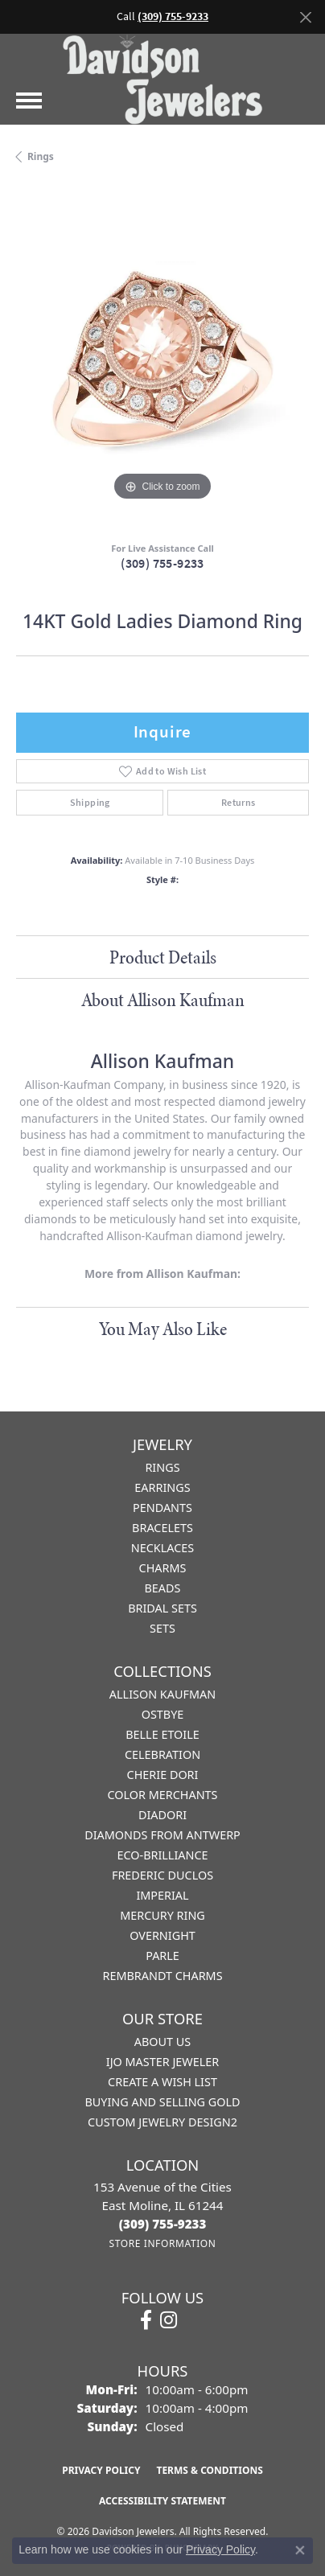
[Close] (305, 17)
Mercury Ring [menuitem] (162, 1915)
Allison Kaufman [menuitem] (162, 1694)
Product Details (162, 957)
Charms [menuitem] (163, 1568)
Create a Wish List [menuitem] (162, 2081)
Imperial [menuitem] (162, 1895)
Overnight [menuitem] (162, 1935)
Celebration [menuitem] (162, 1754)
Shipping (90, 802)
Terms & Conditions (209, 2470)
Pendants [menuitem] (162, 1507)
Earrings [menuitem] (162, 1487)
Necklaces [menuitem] (162, 1547)
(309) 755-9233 (162, 563)
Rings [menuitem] (162, 1467)
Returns (238, 802)
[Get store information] (162, 2243)
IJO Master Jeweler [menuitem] (162, 2061)
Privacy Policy (101, 2470)
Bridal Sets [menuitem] (162, 1608)
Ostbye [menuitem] (163, 1714)
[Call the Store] (163, 2224)
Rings (40, 156)
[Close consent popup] (300, 2550)
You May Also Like (163, 1328)
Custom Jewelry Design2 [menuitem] (162, 2122)
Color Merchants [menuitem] (162, 1794)
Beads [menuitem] (163, 1588)
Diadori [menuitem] (162, 1814)
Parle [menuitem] (162, 1955)
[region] (162, 358)
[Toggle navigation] (29, 100)
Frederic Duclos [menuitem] (162, 1875)
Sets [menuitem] (162, 1628)
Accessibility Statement (162, 2501)
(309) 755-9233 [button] (173, 16)
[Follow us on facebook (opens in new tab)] (146, 2320)
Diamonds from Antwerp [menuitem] (162, 1835)
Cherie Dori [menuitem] (163, 1774)
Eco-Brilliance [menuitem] (162, 1855)
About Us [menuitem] (162, 2041)
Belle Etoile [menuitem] (162, 1734)
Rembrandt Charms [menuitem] (162, 1975)
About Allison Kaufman (163, 1000)
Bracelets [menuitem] (162, 1527)
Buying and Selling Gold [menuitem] (162, 2102)
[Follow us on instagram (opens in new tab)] (168, 2320)
